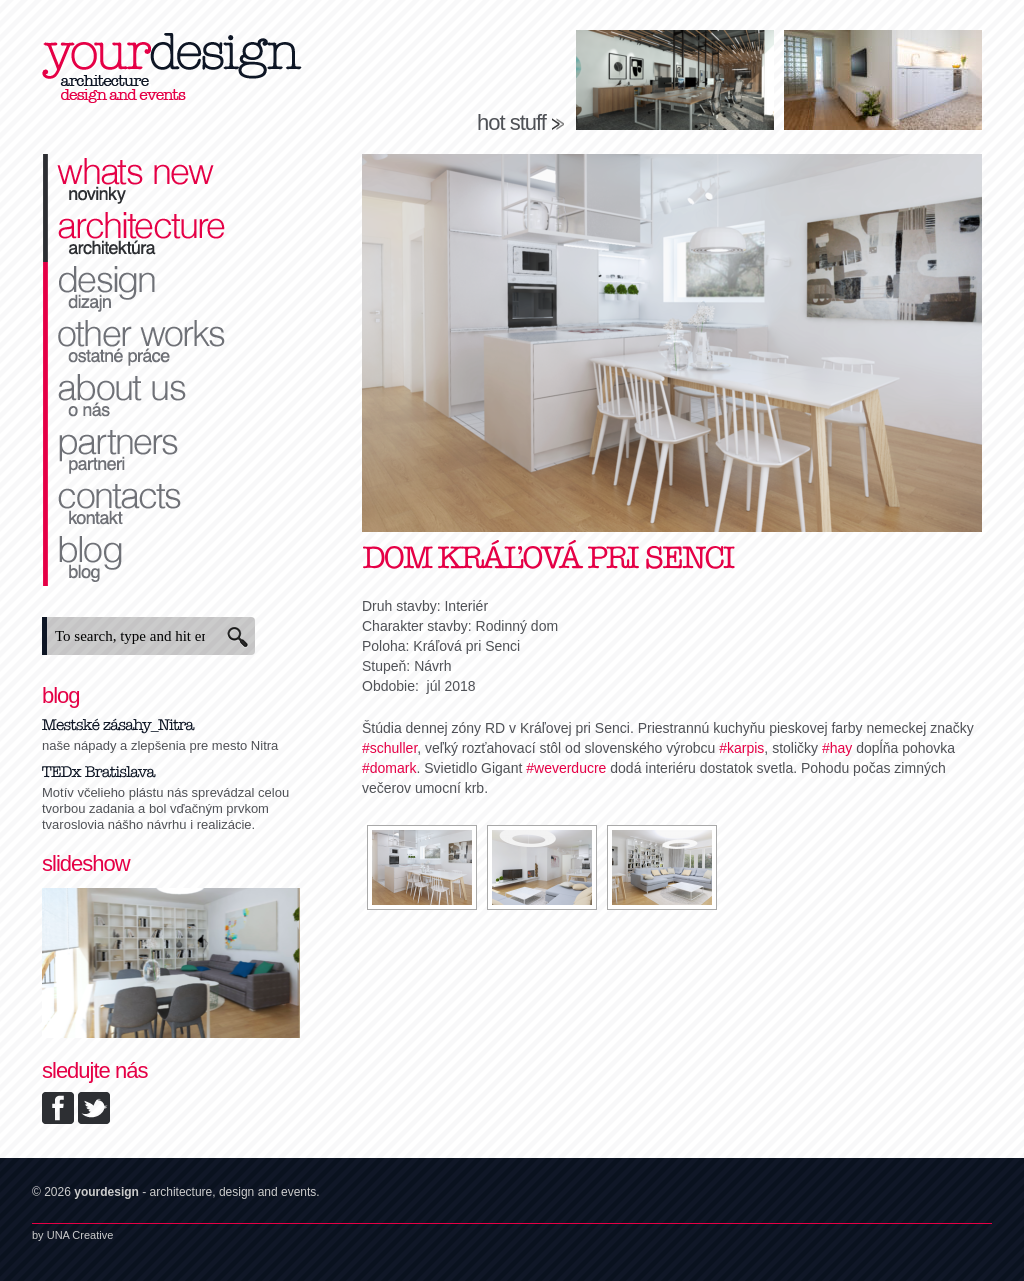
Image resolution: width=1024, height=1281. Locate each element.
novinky (172, 181)
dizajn (172, 289)
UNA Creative (80, 1235)
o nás (172, 397)
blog (172, 559)
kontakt (172, 505)
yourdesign (172, 70)
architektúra (172, 235)
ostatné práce (172, 343)
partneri (172, 451)
